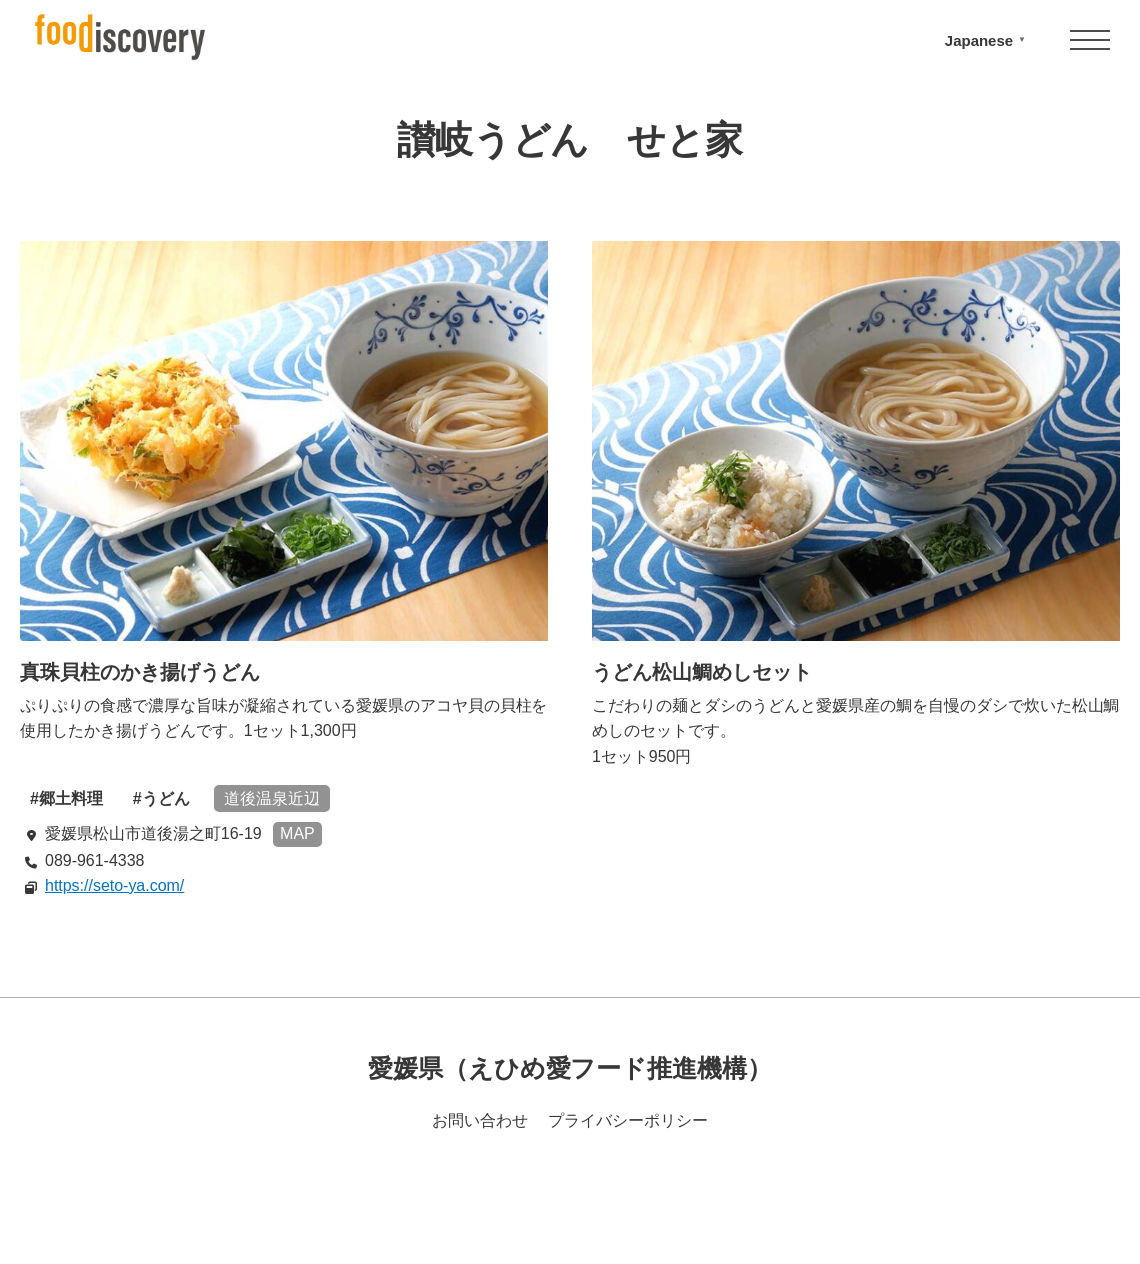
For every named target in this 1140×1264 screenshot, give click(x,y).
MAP (297, 833)
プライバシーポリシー (628, 1120)
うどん (166, 798)
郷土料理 (71, 798)
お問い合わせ (480, 1120)
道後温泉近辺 (272, 798)
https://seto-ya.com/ (114, 885)
